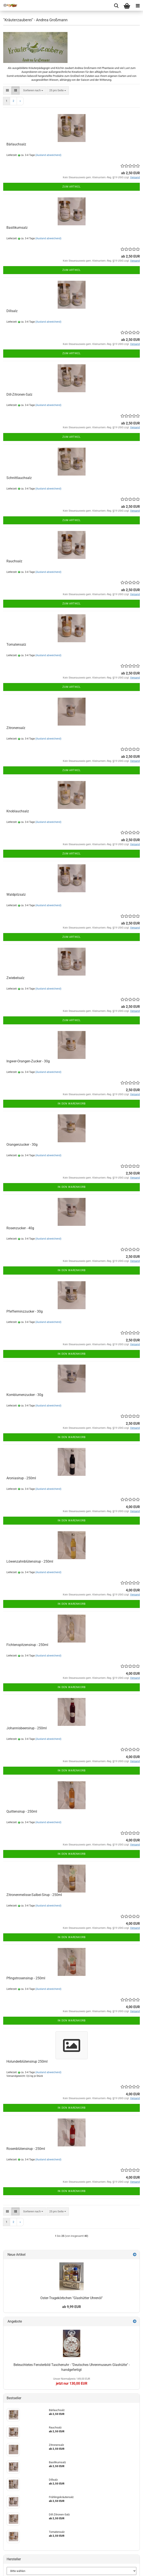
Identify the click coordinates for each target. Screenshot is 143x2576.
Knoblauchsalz (17, 811)
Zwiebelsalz (15, 978)
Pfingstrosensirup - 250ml (25, 1978)
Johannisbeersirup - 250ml (26, 1728)
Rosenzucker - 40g (20, 1228)
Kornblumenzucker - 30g (24, 1395)
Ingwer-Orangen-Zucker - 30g (28, 1061)
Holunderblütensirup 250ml (27, 2061)
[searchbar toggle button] (116, 5)
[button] (7, 90)
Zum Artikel (71, 186)
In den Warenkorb (72, 1103)
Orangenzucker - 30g (22, 1144)
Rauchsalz (14, 561)
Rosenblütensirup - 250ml (25, 2149)
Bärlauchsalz (16, 144)
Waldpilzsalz (16, 894)
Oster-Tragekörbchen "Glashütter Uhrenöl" (71, 2298)
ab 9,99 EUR (71, 2307)
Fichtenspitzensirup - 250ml (27, 1645)
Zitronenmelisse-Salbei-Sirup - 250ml (34, 1895)
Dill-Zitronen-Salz (19, 394)
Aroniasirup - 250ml (21, 1478)
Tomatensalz (16, 644)
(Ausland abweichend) (48, 155)
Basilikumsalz (17, 228)
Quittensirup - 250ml (21, 1811)
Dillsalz (12, 311)
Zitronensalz (15, 728)
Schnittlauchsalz (19, 478)
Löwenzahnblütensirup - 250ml (29, 1561)
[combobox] (33, 90)
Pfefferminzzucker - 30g (24, 1311)
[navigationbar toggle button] (137, 5)
